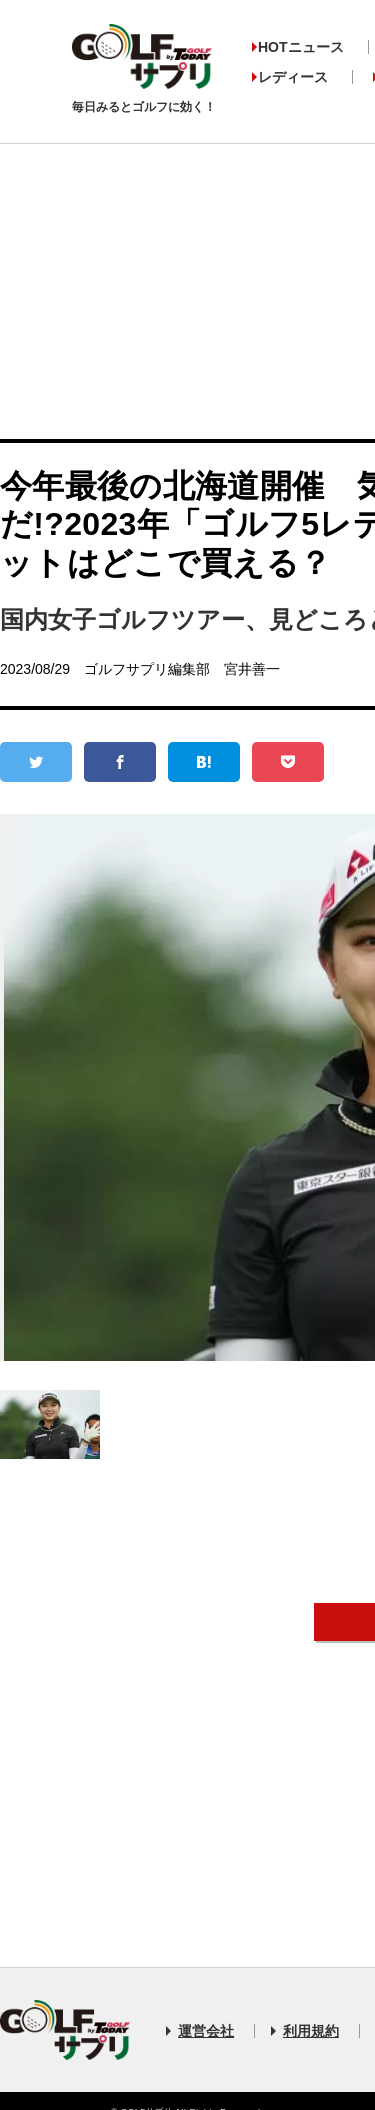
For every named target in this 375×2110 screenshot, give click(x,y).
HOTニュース (301, 47)
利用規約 (311, 2031)
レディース (293, 77)
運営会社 (206, 2031)
